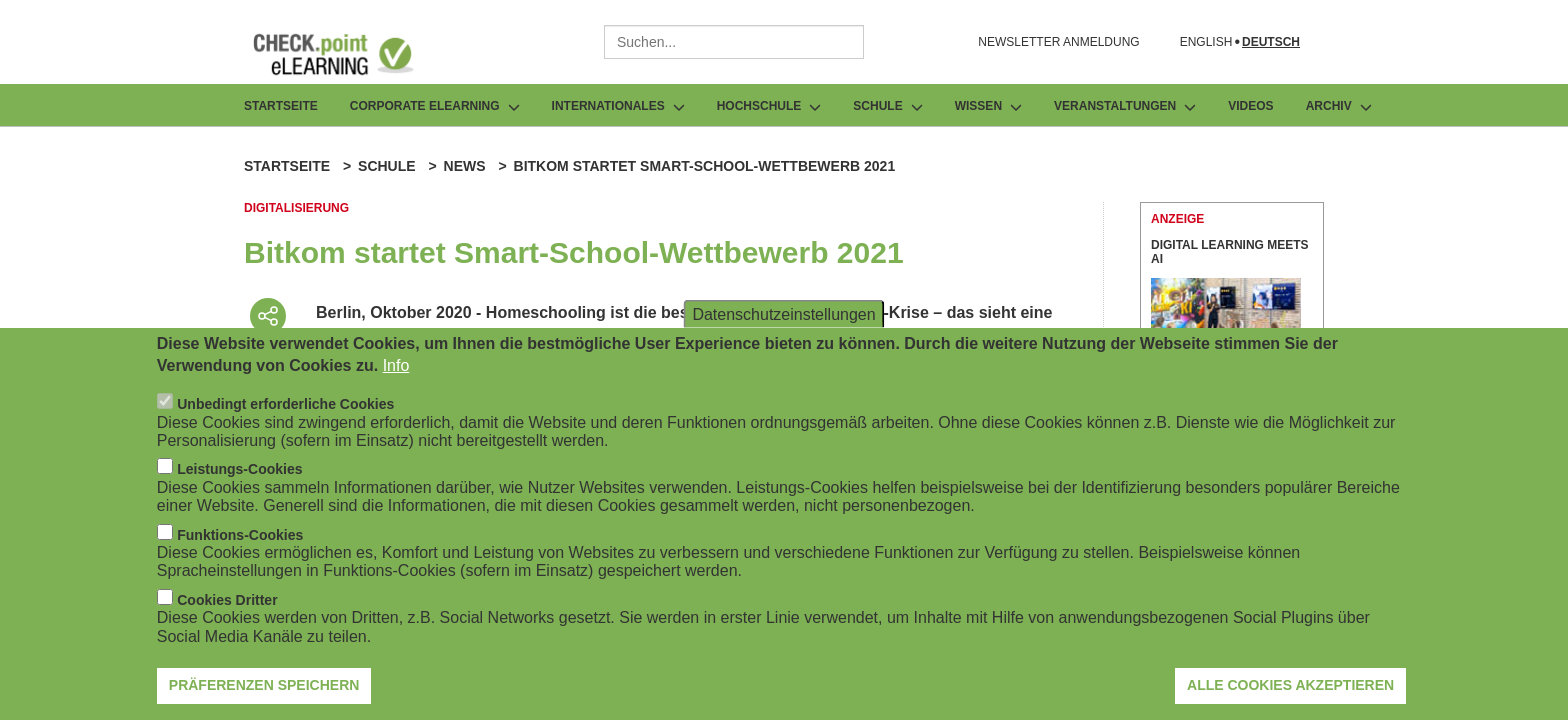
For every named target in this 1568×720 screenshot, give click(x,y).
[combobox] (734, 42)
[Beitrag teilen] (268, 316)
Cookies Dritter (227, 604)
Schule (387, 166)
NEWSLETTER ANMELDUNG (1058, 42)
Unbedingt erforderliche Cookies (285, 408)
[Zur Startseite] (348, 54)
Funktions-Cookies (240, 538)
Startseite (281, 106)
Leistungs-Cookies (239, 473)
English (1206, 42)
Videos (1250, 106)
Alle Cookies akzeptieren (1290, 689)
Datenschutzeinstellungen (783, 317)
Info (396, 369)
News (465, 166)
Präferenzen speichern (264, 689)
